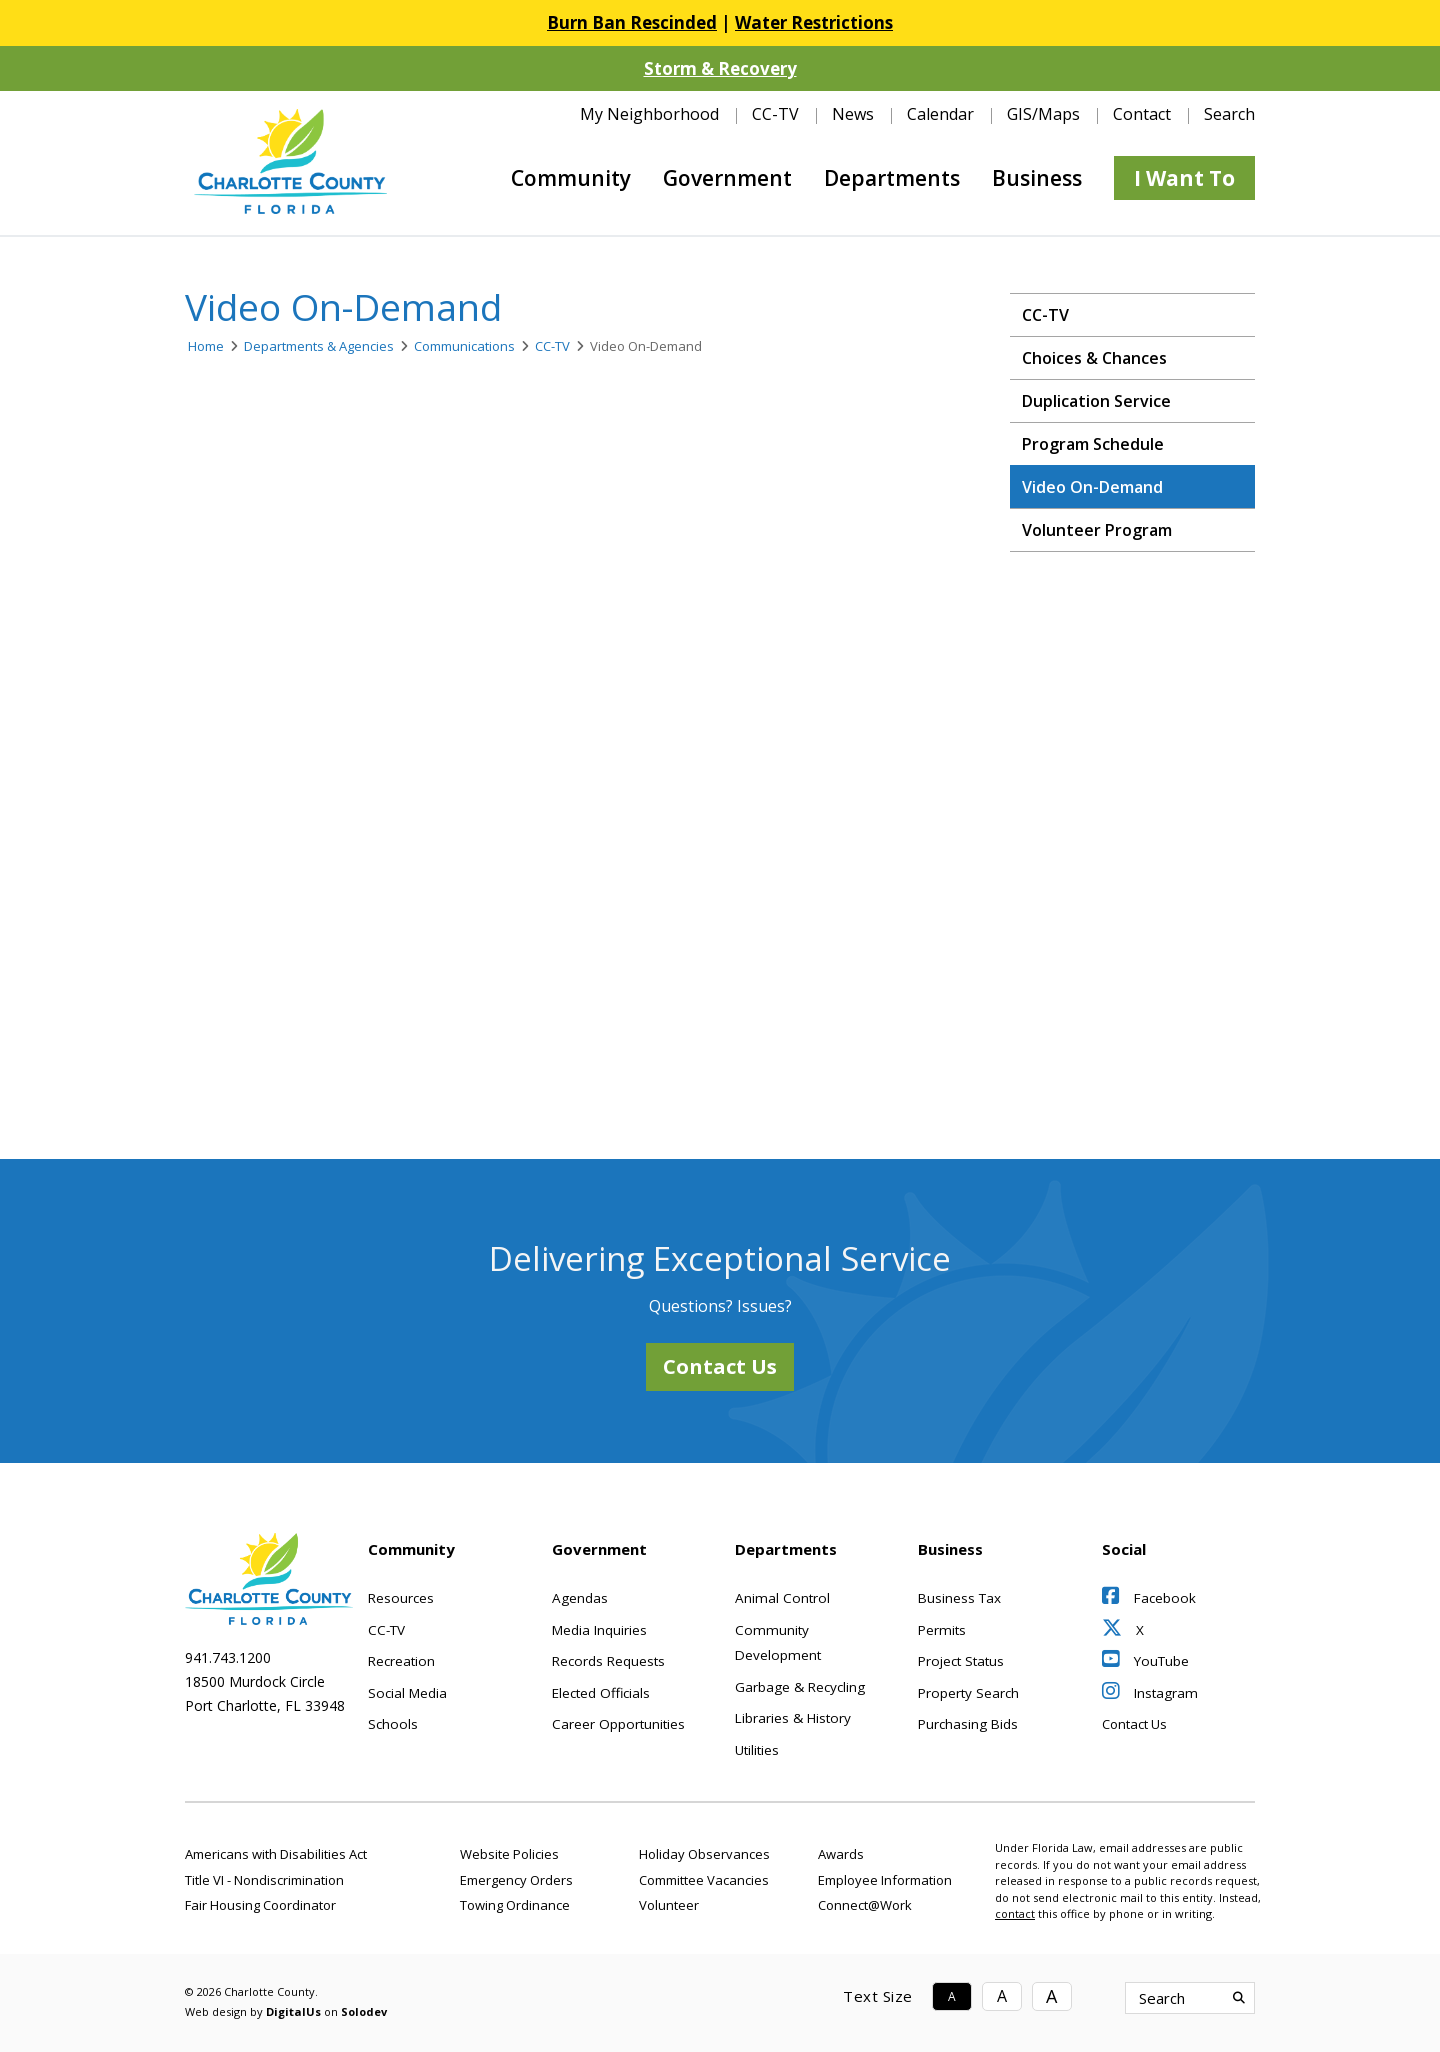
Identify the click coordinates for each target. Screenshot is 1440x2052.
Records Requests (608, 1661)
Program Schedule (1093, 444)
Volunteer (669, 1905)
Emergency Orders (516, 1880)
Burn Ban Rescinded (632, 22)
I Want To (1184, 178)
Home (206, 346)
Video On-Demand (1092, 487)
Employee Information (885, 1880)
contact (1015, 1913)
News (853, 114)
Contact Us (720, 1366)
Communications (464, 346)
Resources (401, 1598)
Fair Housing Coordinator (260, 1905)
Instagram (1150, 1693)
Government (727, 178)
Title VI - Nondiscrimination (264, 1880)
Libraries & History (793, 1718)
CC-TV (775, 114)
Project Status (961, 1661)
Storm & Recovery (720, 68)
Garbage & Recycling (800, 1687)
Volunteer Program (1097, 530)
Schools (393, 1724)
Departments (892, 178)
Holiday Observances (704, 1854)
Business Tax (959, 1598)
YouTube (1145, 1661)
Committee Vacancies (704, 1880)
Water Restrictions (814, 22)
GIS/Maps (1043, 114)
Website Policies (509, 1854)
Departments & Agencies (319, 346)
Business (1037, 178)
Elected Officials (601, 1693)
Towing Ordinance (515, 1905)
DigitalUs (293, 2011)
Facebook (1149, 1598)
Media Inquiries (599, 1630)
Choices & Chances (1094, 358)
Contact (1142, 114)
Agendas (580, 1598)
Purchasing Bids (968, 1724)
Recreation (401, 1661)
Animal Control (782, 1598)
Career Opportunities (618, 1724)
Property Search (968, 1693)
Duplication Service (1096, 401)
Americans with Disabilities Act (276, 1854)
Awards (841, 1854)
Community (571, 178)
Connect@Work (865, 1905)
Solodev (364, 2011)
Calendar (940, 114)
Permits (942, 1630)
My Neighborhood (649, 114)
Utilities (757, 1750)
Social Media (407, 1693)
